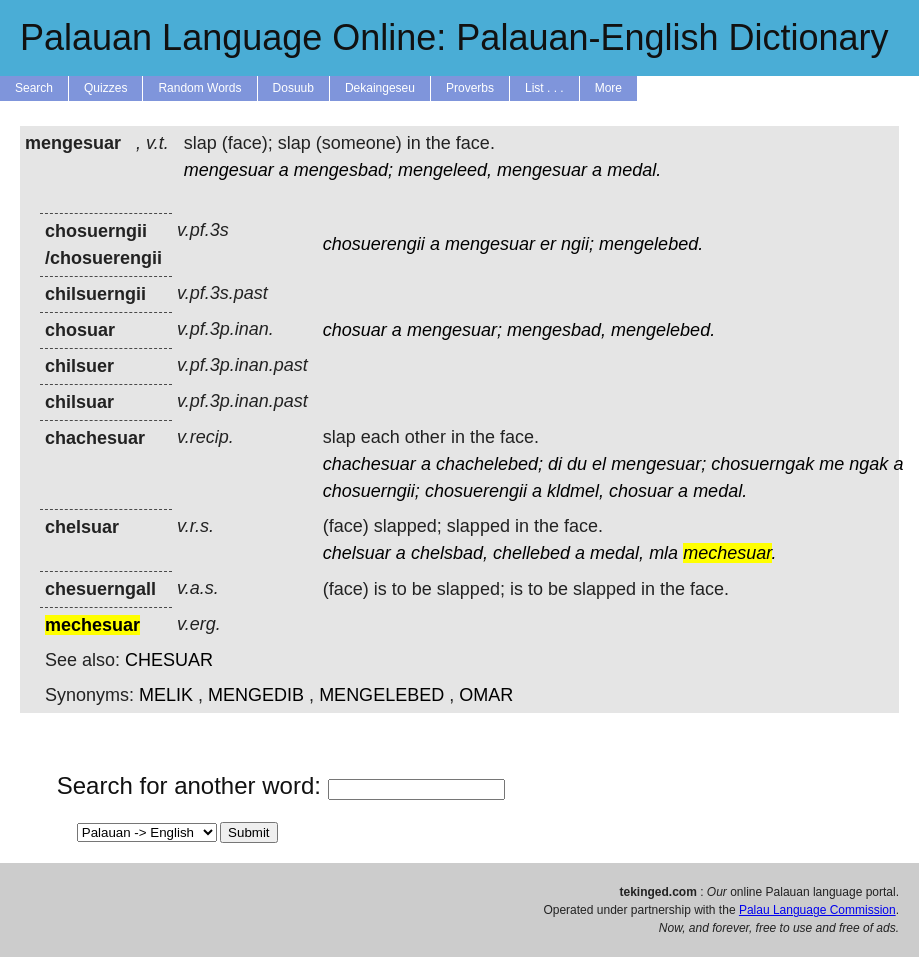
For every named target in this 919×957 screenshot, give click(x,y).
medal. (634, 170)
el (599, 464)
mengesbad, (556, 330)
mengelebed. (651, 244)
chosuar (355, 330)
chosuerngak (762, 464)
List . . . (544, 88)
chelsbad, (449, 553)
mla (663, 553)
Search (34, 88)
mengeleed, (445, 170)
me (831, 464)
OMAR (486, 695)
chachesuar (369, 464)
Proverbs (470, 88)
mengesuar (229, 170)
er (548, 244)
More (608, 88)
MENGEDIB (256, 695)
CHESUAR (169, 660)
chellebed (531, 553)
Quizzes (105, 88)
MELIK (166, 695)
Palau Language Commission (817, 910)
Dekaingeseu (380, 88)
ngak (868, 464)
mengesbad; (343, 170)
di (555, 464)
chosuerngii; (371, 491)
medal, (617, 553)
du (577, 464)
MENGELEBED (381, 695)
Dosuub (293, 88)
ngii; (577, 244)
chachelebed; (489, 464)
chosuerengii (374, 244)
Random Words (199, 88)
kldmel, (575, 491)
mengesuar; (454, 330)
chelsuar (357, 553)
